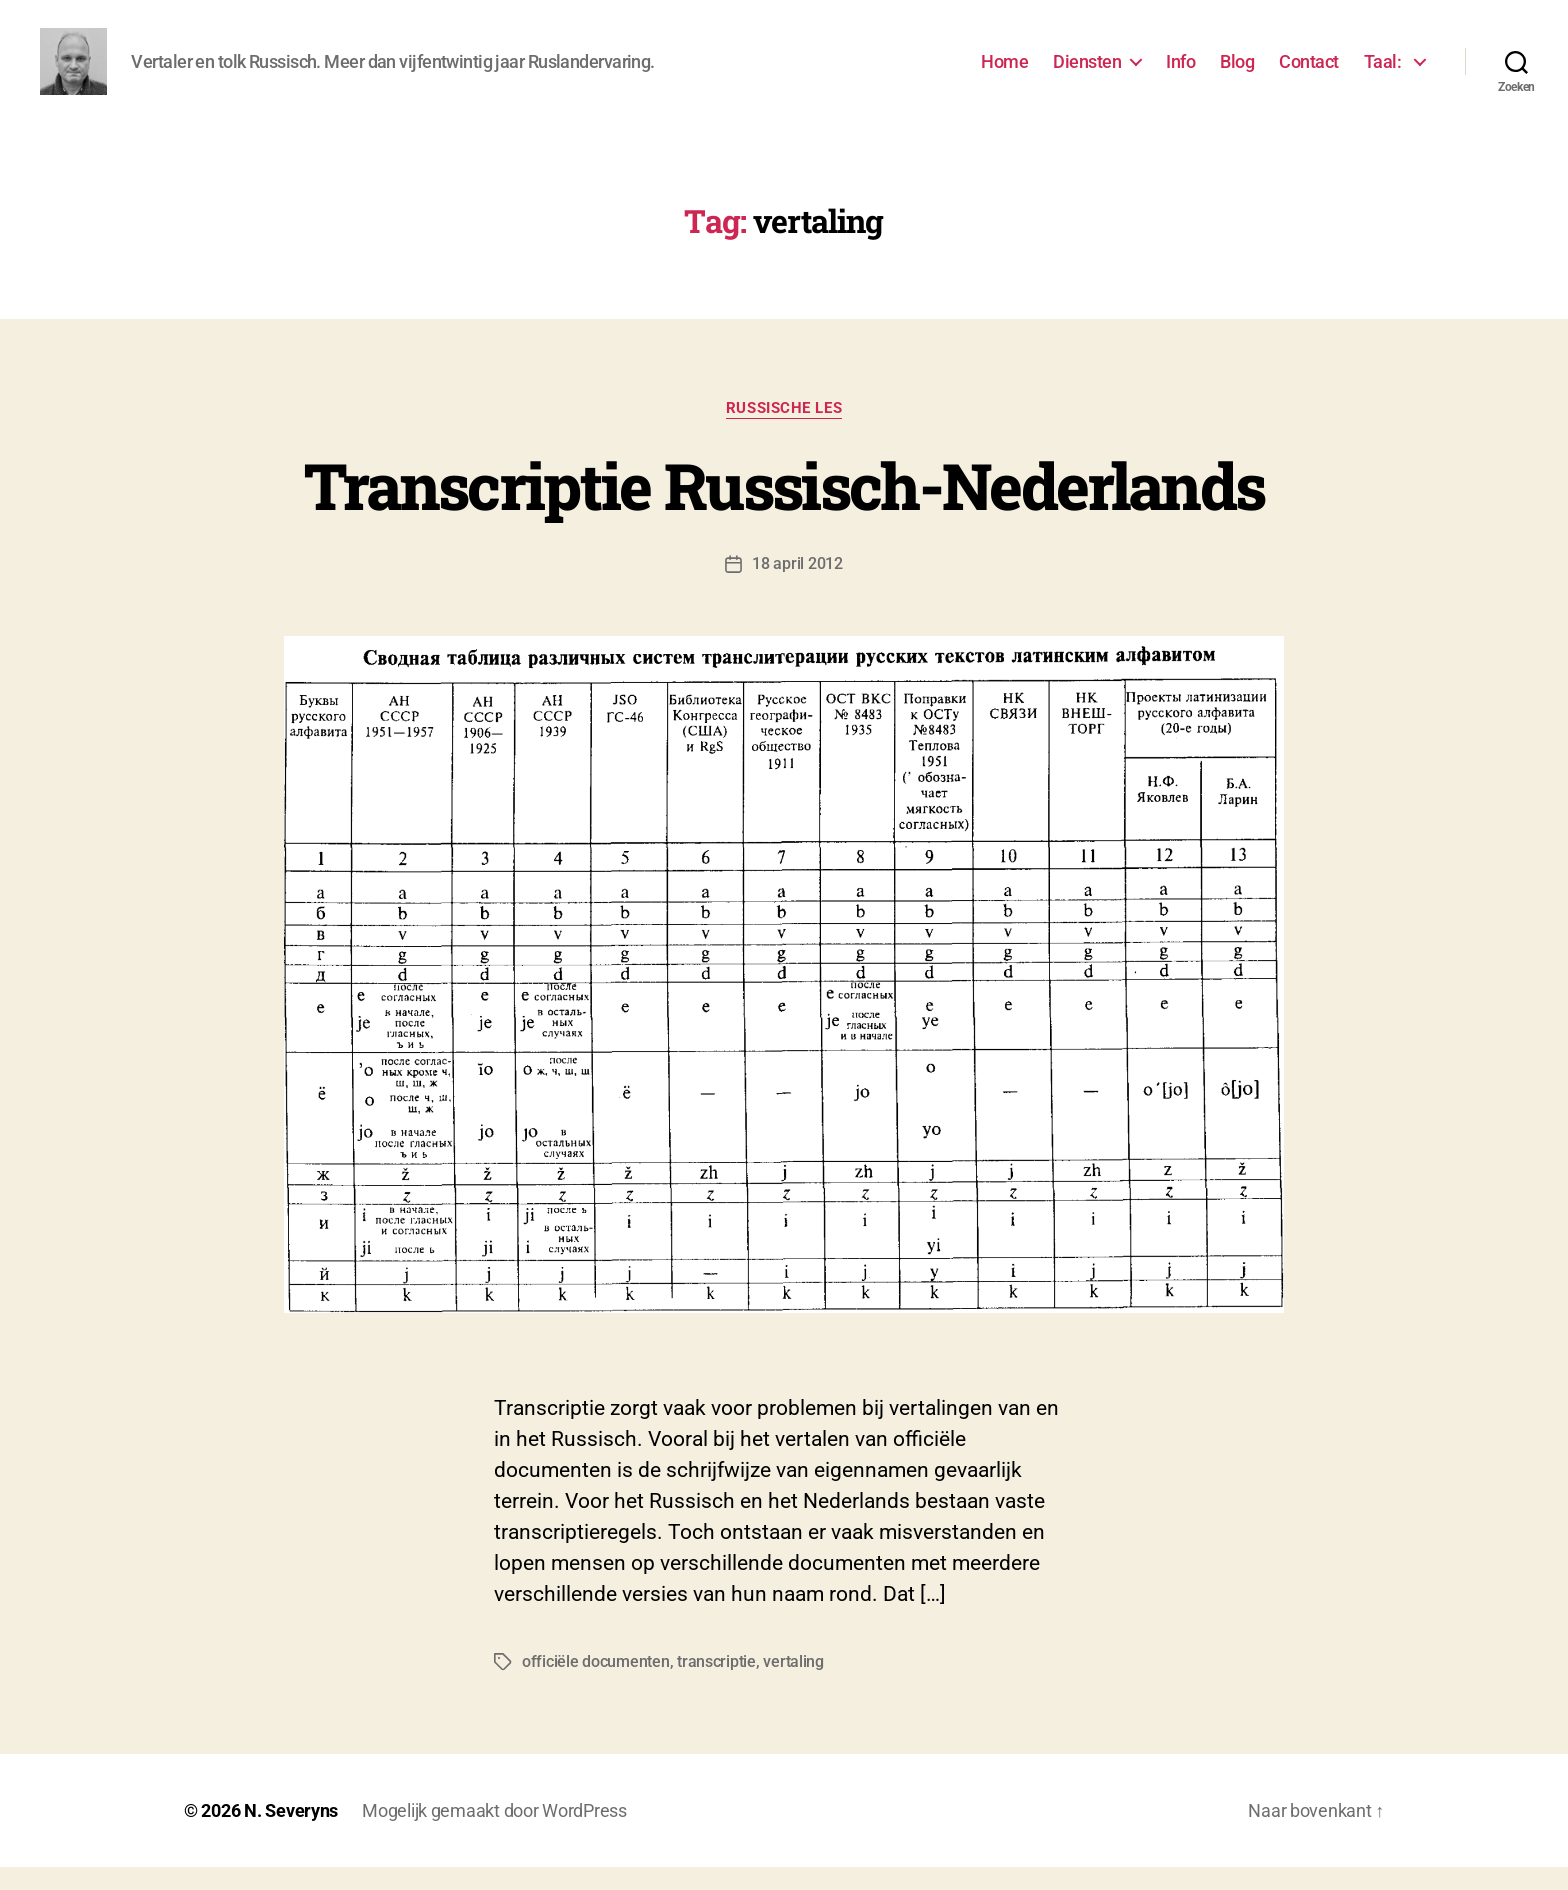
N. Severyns (291, 1833)
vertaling (793, 1684)
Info (1180, 72)
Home (1004, 72)
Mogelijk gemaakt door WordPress (494, 1833)
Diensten (1087, 72)
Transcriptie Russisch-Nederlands (784, 508)
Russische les (784, 431)
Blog (1237, 72)
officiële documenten (596, 1684)
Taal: (1384, 72)
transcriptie (716, 1684)
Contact (1309, 72)
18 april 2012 (797, 586)
